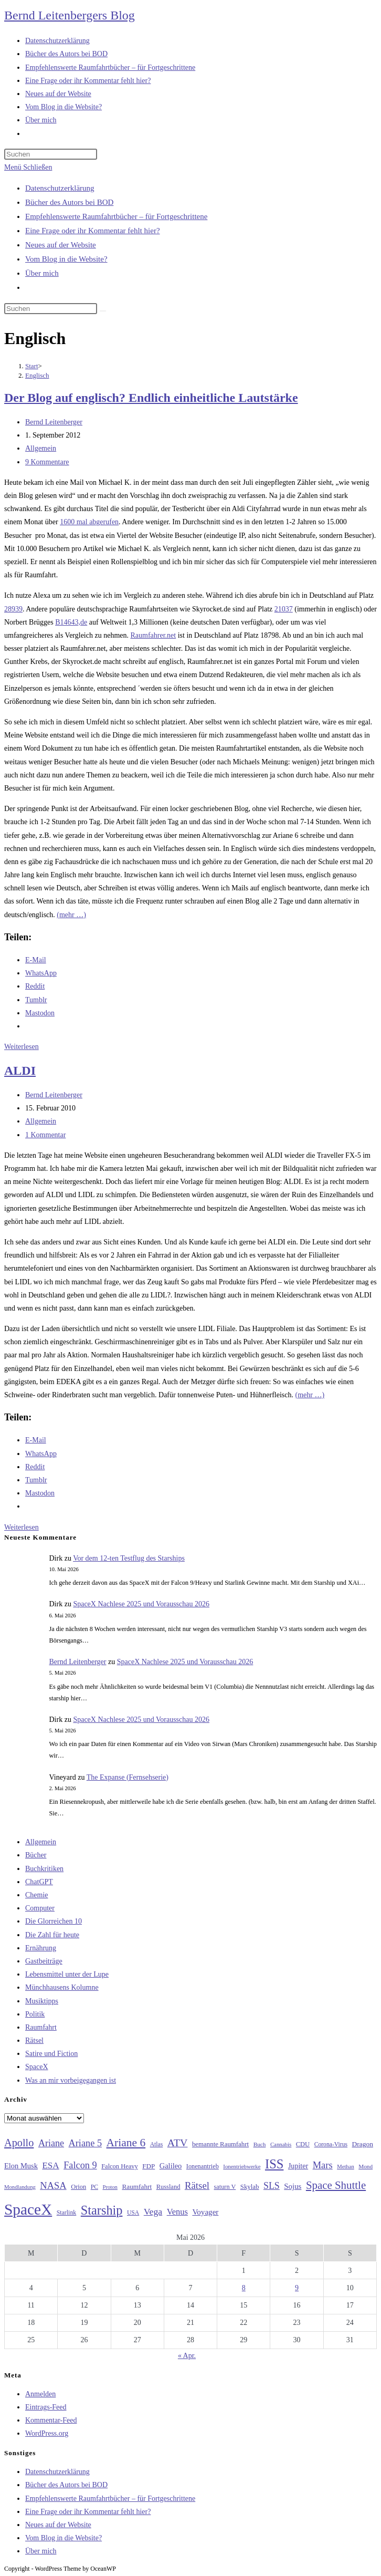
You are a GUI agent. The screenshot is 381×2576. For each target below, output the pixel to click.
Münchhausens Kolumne (62, 1987)
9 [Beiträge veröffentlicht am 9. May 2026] (297, 2288)
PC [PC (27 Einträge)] (94, 2187)
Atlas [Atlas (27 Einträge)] (156, 2144)
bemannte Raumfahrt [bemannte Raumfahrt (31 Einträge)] (220, 2144)
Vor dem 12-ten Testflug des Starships (129, 1558)
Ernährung (40, 1948)
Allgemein (40, 448)
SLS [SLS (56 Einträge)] (271, 2185)
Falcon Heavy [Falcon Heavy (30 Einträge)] (119, 2166)
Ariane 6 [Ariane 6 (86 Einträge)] (126, 2142)
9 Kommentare (47, 462)
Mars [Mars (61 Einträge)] (323, 2165)
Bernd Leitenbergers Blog (69, 15)
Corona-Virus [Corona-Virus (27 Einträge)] (330, 2144)
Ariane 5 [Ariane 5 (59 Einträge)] (85, 2143)
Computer (40, 1908)
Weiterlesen (21, 1047)
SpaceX (36, 2067)
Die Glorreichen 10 (53, 1921)
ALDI (20, 1070)
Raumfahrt (41, 2027)
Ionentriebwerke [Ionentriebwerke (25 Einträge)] (241, 2166)
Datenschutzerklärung (59, 188)
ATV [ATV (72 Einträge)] (177, 2142)
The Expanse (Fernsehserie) (127, 1777)
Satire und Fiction (51, 2054)
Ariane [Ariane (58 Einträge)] (51, 2143)
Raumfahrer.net (153, 635)
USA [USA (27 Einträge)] (133, 2212)
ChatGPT (39, 1882)
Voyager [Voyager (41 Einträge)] (205, 2212)
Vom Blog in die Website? (66, 259)
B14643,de (71, 622)
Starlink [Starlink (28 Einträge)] (67, 2212)
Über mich (42, 273)
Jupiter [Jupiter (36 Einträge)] (298, 2166)
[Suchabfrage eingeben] (50, 154)
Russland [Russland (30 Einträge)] (168, 2186)
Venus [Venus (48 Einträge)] (177, 2212)
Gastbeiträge (43, 1961)
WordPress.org (46, 2433)
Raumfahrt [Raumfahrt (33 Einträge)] (137, 2186)
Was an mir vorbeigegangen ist (70, 2080)
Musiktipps (41, 2001)
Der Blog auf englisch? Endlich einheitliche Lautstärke (151, 397)
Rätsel (34, 2040)
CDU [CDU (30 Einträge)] (303, 2144)
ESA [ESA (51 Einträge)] (50, 2165)
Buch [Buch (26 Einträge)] (259, 2144)
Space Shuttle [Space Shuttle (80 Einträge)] (336, 2185)
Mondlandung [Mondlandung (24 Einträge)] (20, 2187)
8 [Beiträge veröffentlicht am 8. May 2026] (244, 2288)
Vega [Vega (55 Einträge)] (153, 2211)
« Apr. (187, 2356)
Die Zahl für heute (52, 1935)
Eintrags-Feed (46, 2407)
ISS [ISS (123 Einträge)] (274, 2164)
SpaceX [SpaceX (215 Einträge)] (28, 2209)
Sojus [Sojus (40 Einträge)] (292, 2186)
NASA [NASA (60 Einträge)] (53, 2185)
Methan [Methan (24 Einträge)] (345, 2166)
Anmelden (40, 2394)
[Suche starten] (103, 311)
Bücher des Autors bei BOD (69, 202)
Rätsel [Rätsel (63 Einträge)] (197, 2185)
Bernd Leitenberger (53, 422)
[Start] (31, 366)
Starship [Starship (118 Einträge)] (102, 2210)
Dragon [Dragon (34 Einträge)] (362, 2144)
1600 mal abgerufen (89, 522)
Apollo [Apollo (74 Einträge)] (19, 2142)
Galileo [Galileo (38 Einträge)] (171, 2166)
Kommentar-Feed (51, 2420)
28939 (13, 609)
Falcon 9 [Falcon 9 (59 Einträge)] (80, 2165)
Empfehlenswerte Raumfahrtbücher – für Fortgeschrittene (116, 216)
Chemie (36, 1895)
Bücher (35, 1855)
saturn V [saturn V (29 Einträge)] (225, 2186)
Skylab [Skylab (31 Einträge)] (249, 2186)
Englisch (37, 375)
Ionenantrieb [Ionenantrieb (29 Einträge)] (202, 2166)
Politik (35, 2014)
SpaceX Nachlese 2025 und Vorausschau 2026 (141, 1604)
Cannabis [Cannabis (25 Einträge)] (280, 2144)
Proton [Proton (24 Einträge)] (109, 2187)
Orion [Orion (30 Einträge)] (78, 2186)
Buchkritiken (44, 1869)
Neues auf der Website (60, 245)
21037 (283, 609)
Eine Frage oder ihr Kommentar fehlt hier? (92, 230)
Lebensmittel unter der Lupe (67, 1974)
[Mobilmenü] (28, 167)
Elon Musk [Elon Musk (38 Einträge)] (21, 2166)
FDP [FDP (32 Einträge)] (148, 2166)
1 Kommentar (45, 1135)
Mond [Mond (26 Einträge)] (365, 2166)
